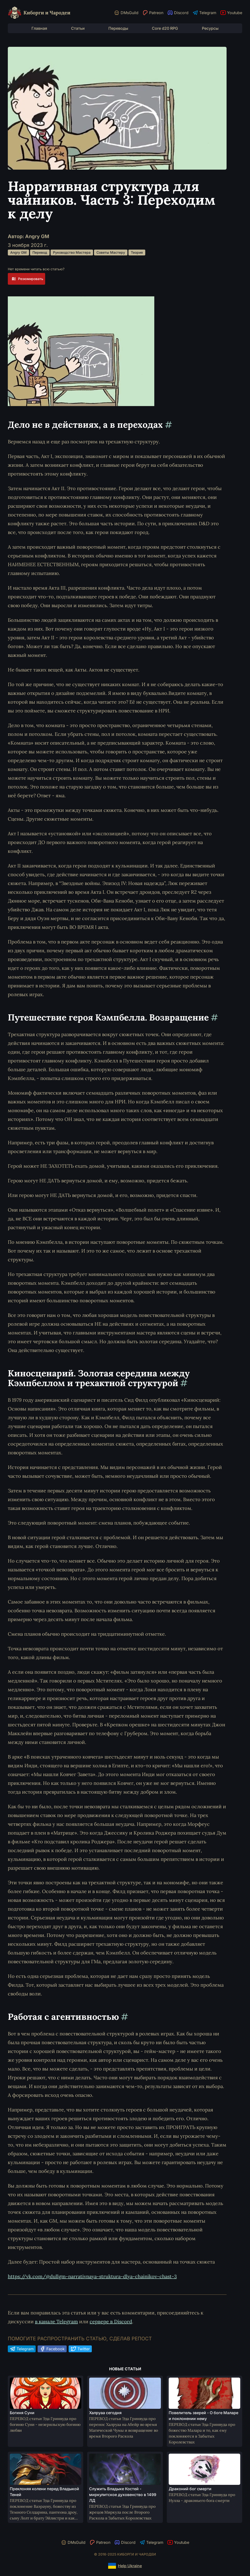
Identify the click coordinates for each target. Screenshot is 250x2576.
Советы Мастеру (110, 252)
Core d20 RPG (165, 28)
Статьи (78, 28)
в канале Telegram (56, 2321)
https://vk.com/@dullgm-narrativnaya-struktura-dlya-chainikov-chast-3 (92, 2276)
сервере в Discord (111, 2321)
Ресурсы (210, 28)
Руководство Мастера (72, 252)
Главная (39, 28)
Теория (137, 252)
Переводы (118, 28)
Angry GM (18, 252)
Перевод (39, 252)
